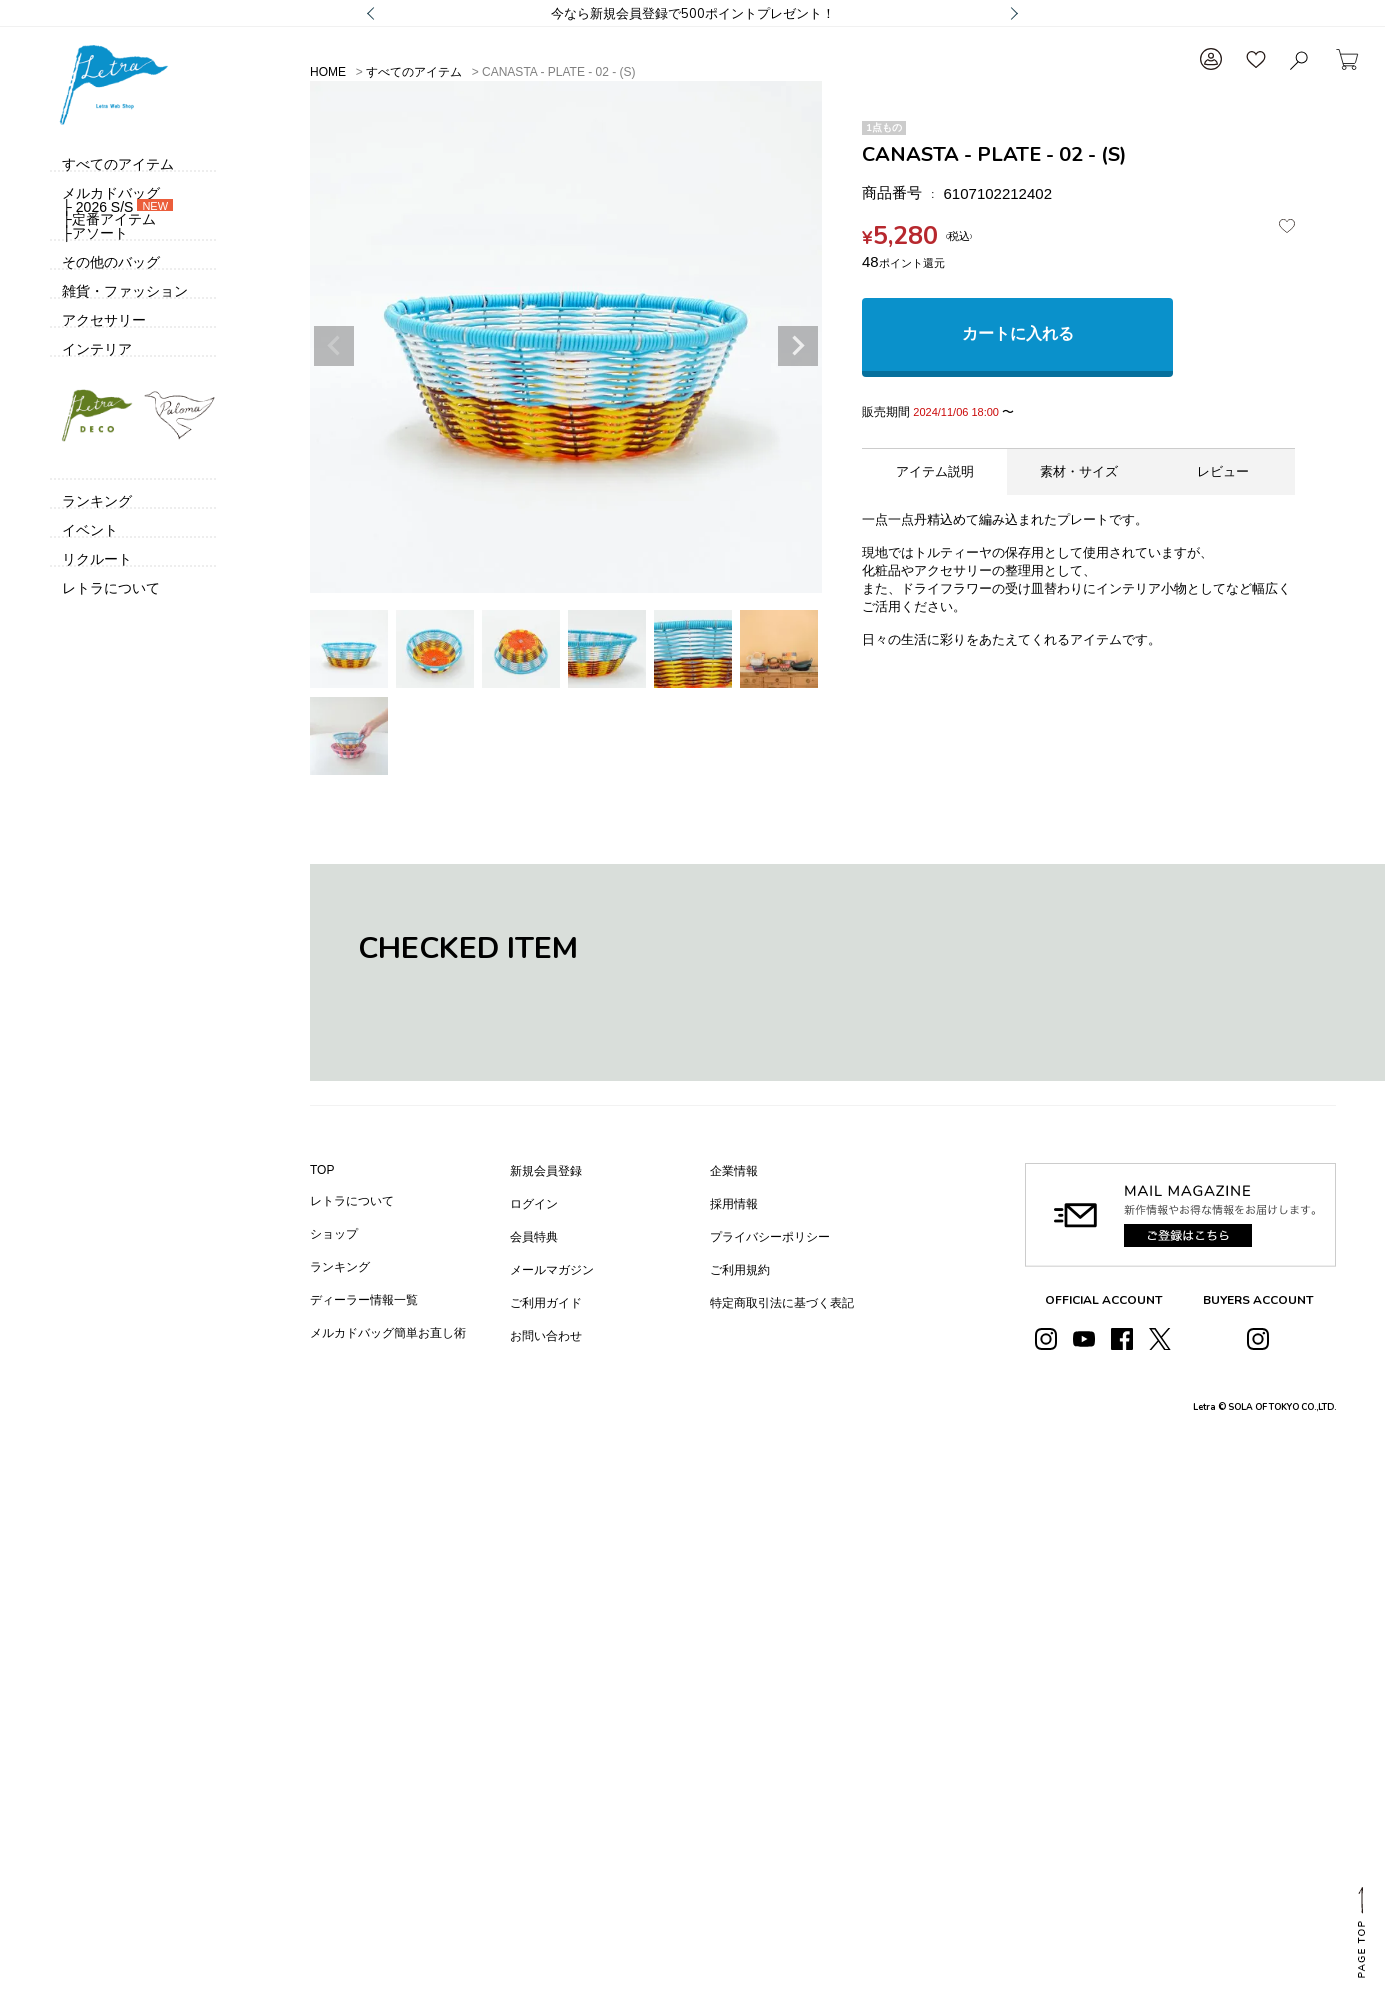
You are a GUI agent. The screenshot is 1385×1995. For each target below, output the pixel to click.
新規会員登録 (546, 1171)
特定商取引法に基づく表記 (782, 1303)
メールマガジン (552, 1270)
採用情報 (734, 1204)
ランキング (340, 1267)
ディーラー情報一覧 (364, 1300)
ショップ (334, 1234)
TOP (322, 1170)
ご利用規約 (740, 1270)
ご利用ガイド (546, 1303)
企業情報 (734, 1171)
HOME (328, 72)
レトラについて (352, 1201)
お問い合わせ (546, 1336)
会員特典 (534, 1237)
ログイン (534, 1204)
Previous (334, 346)
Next (798, 346)
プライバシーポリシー (770, 1237)
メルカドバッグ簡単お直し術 (388, 1333)
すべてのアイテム (414, 72)
